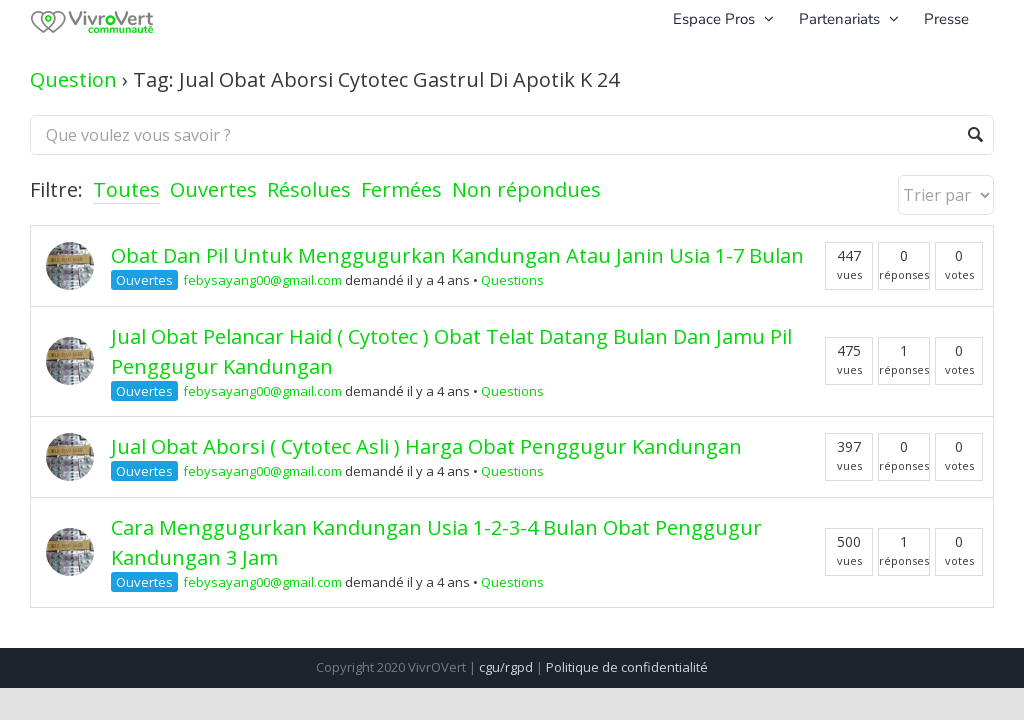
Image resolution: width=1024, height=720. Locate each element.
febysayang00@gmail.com (262, 280)
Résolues (309, 189)
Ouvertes (213, 189)
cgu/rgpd (506, 667)
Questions (512, 280)
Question (73, 79)
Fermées (401, 189)
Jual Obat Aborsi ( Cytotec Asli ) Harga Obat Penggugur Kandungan (426, 446)
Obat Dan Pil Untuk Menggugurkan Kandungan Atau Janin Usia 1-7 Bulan (457, 255)
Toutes (126, 189)
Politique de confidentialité (627, 667)
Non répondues (526, 189)
